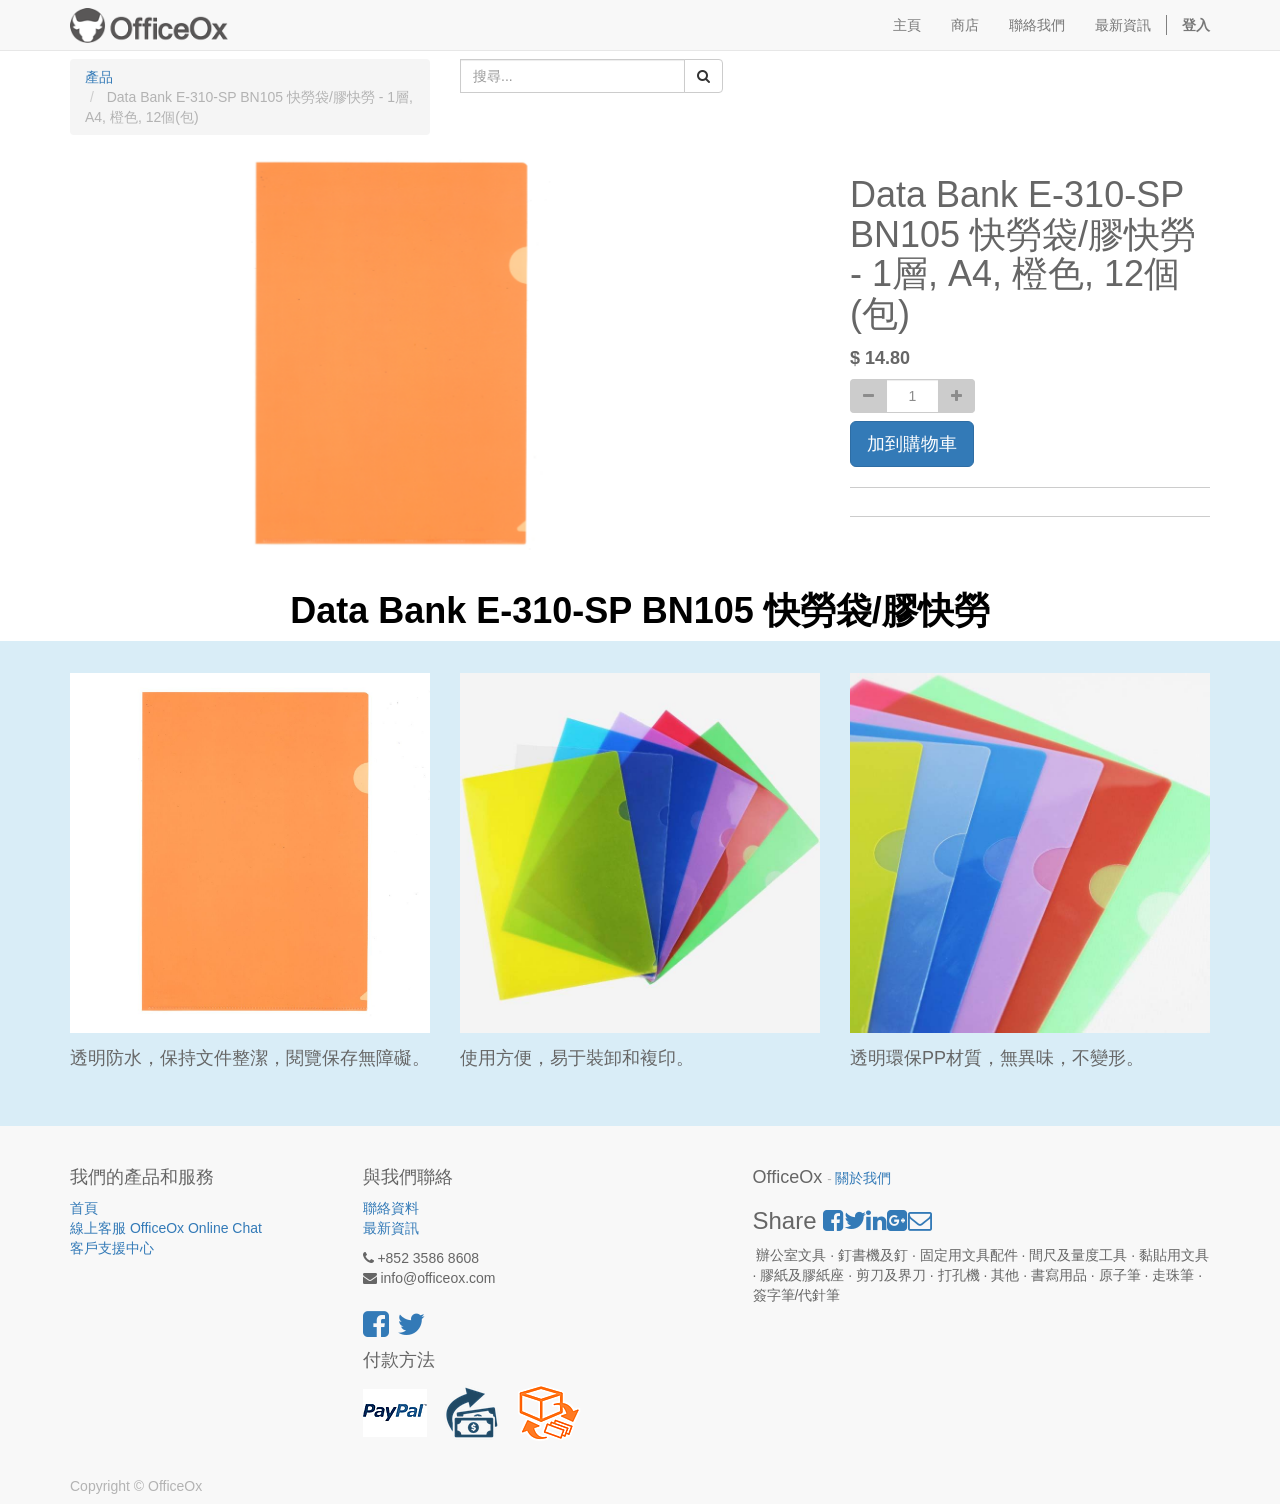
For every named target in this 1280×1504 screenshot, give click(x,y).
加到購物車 (912, 444)
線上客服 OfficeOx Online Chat (166, 1228)
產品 (99, 77)
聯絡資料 (391, 1208)
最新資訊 (391, 1228)
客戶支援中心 (112, 1248)
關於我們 (863, 1178)
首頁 (84, 1208)
